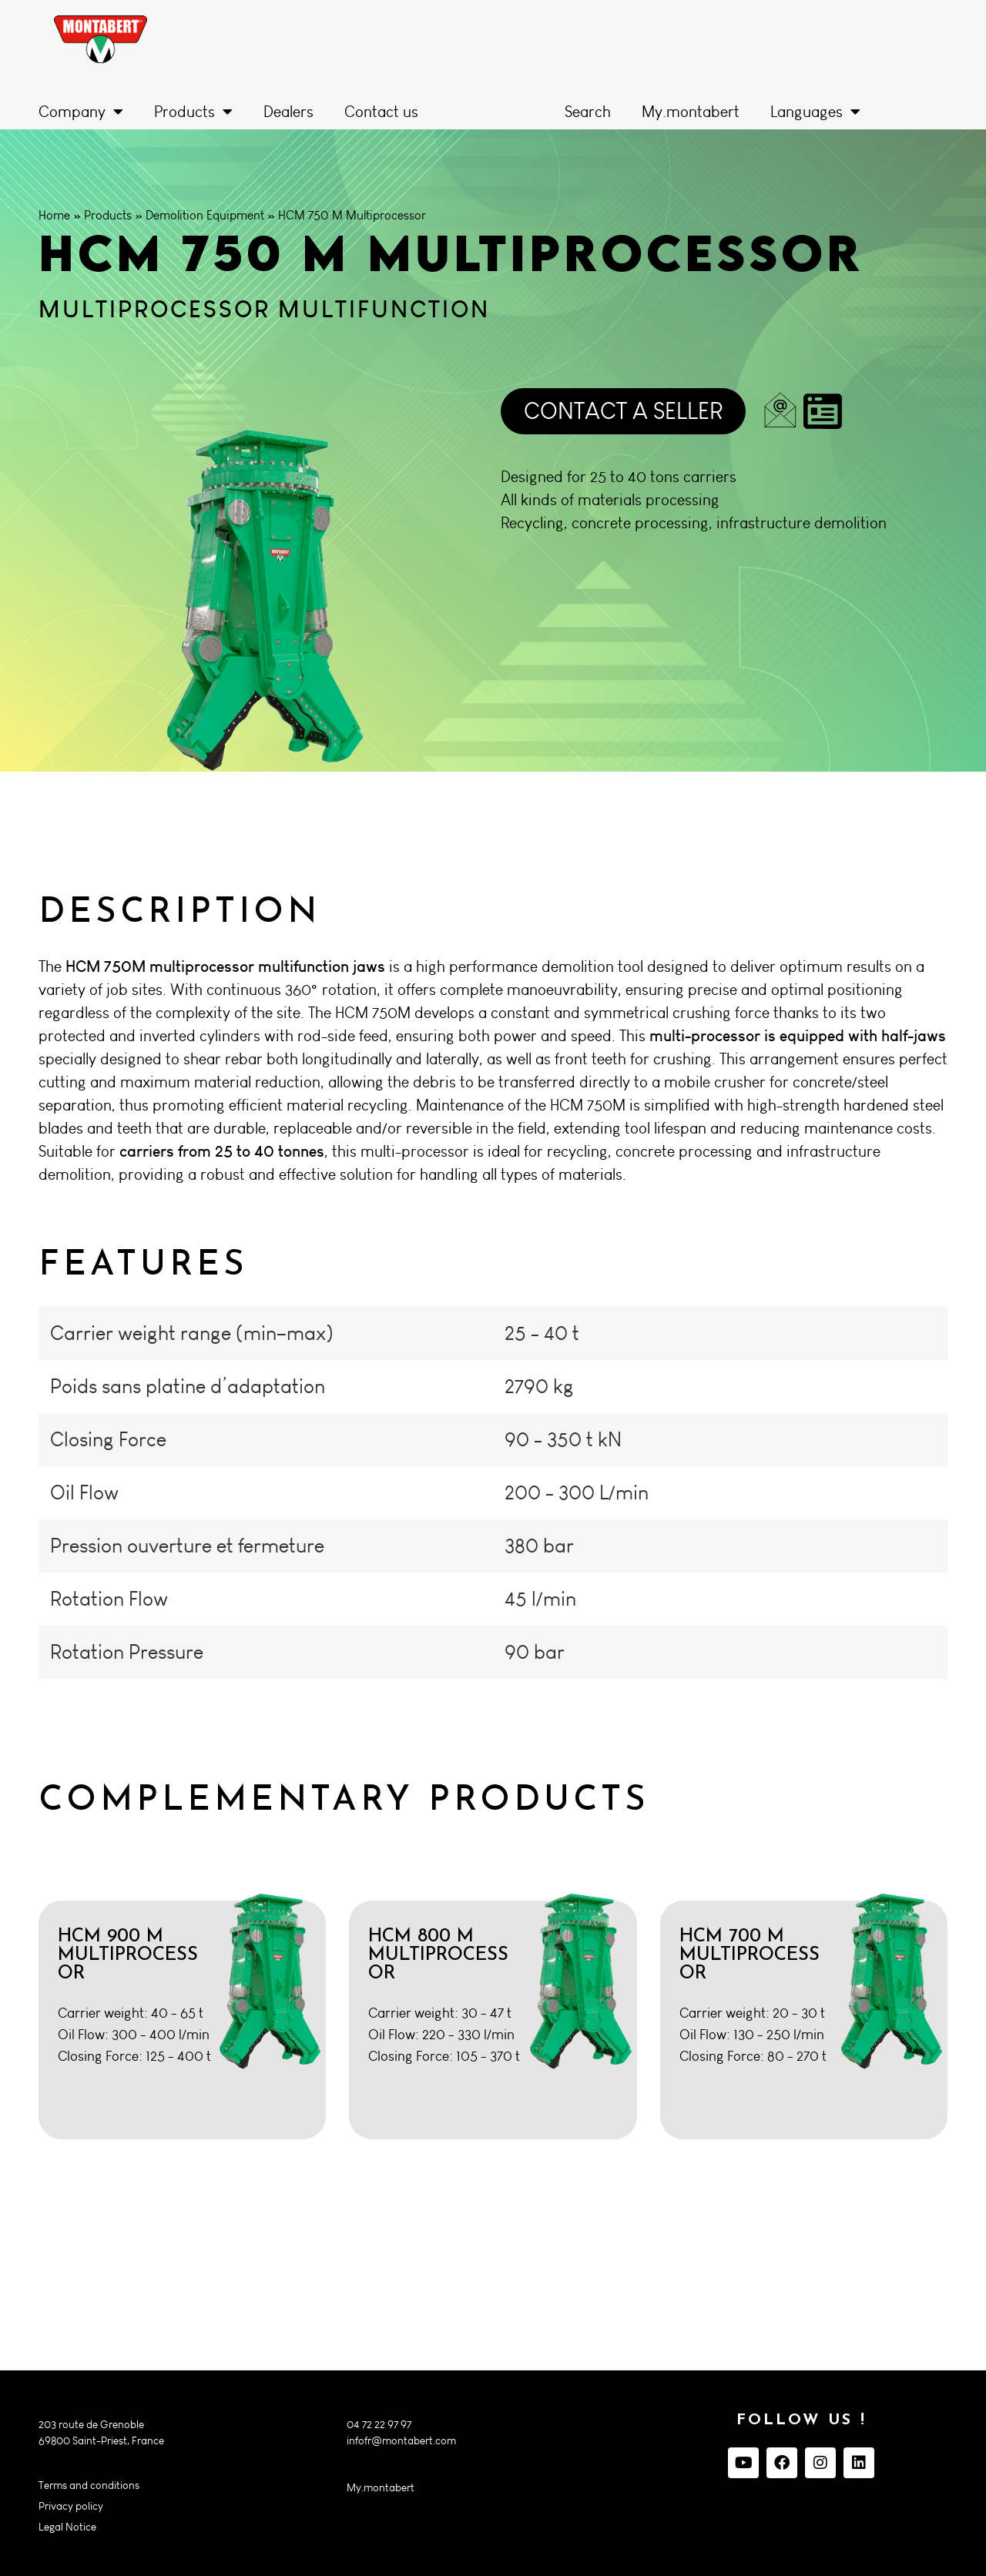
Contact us (381, 111)
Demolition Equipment (205, 215)
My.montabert (691, 111)
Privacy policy (71, 2506)
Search (588, 111)
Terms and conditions (89, 2485)
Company (81, 111)
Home (54, 215)
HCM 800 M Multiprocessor (438, 1955)
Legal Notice (67, 2527)
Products (193, 111)
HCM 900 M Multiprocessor (128, 1955)
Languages (815, 111)
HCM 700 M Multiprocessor (749, 1955)
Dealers (288, 111)
